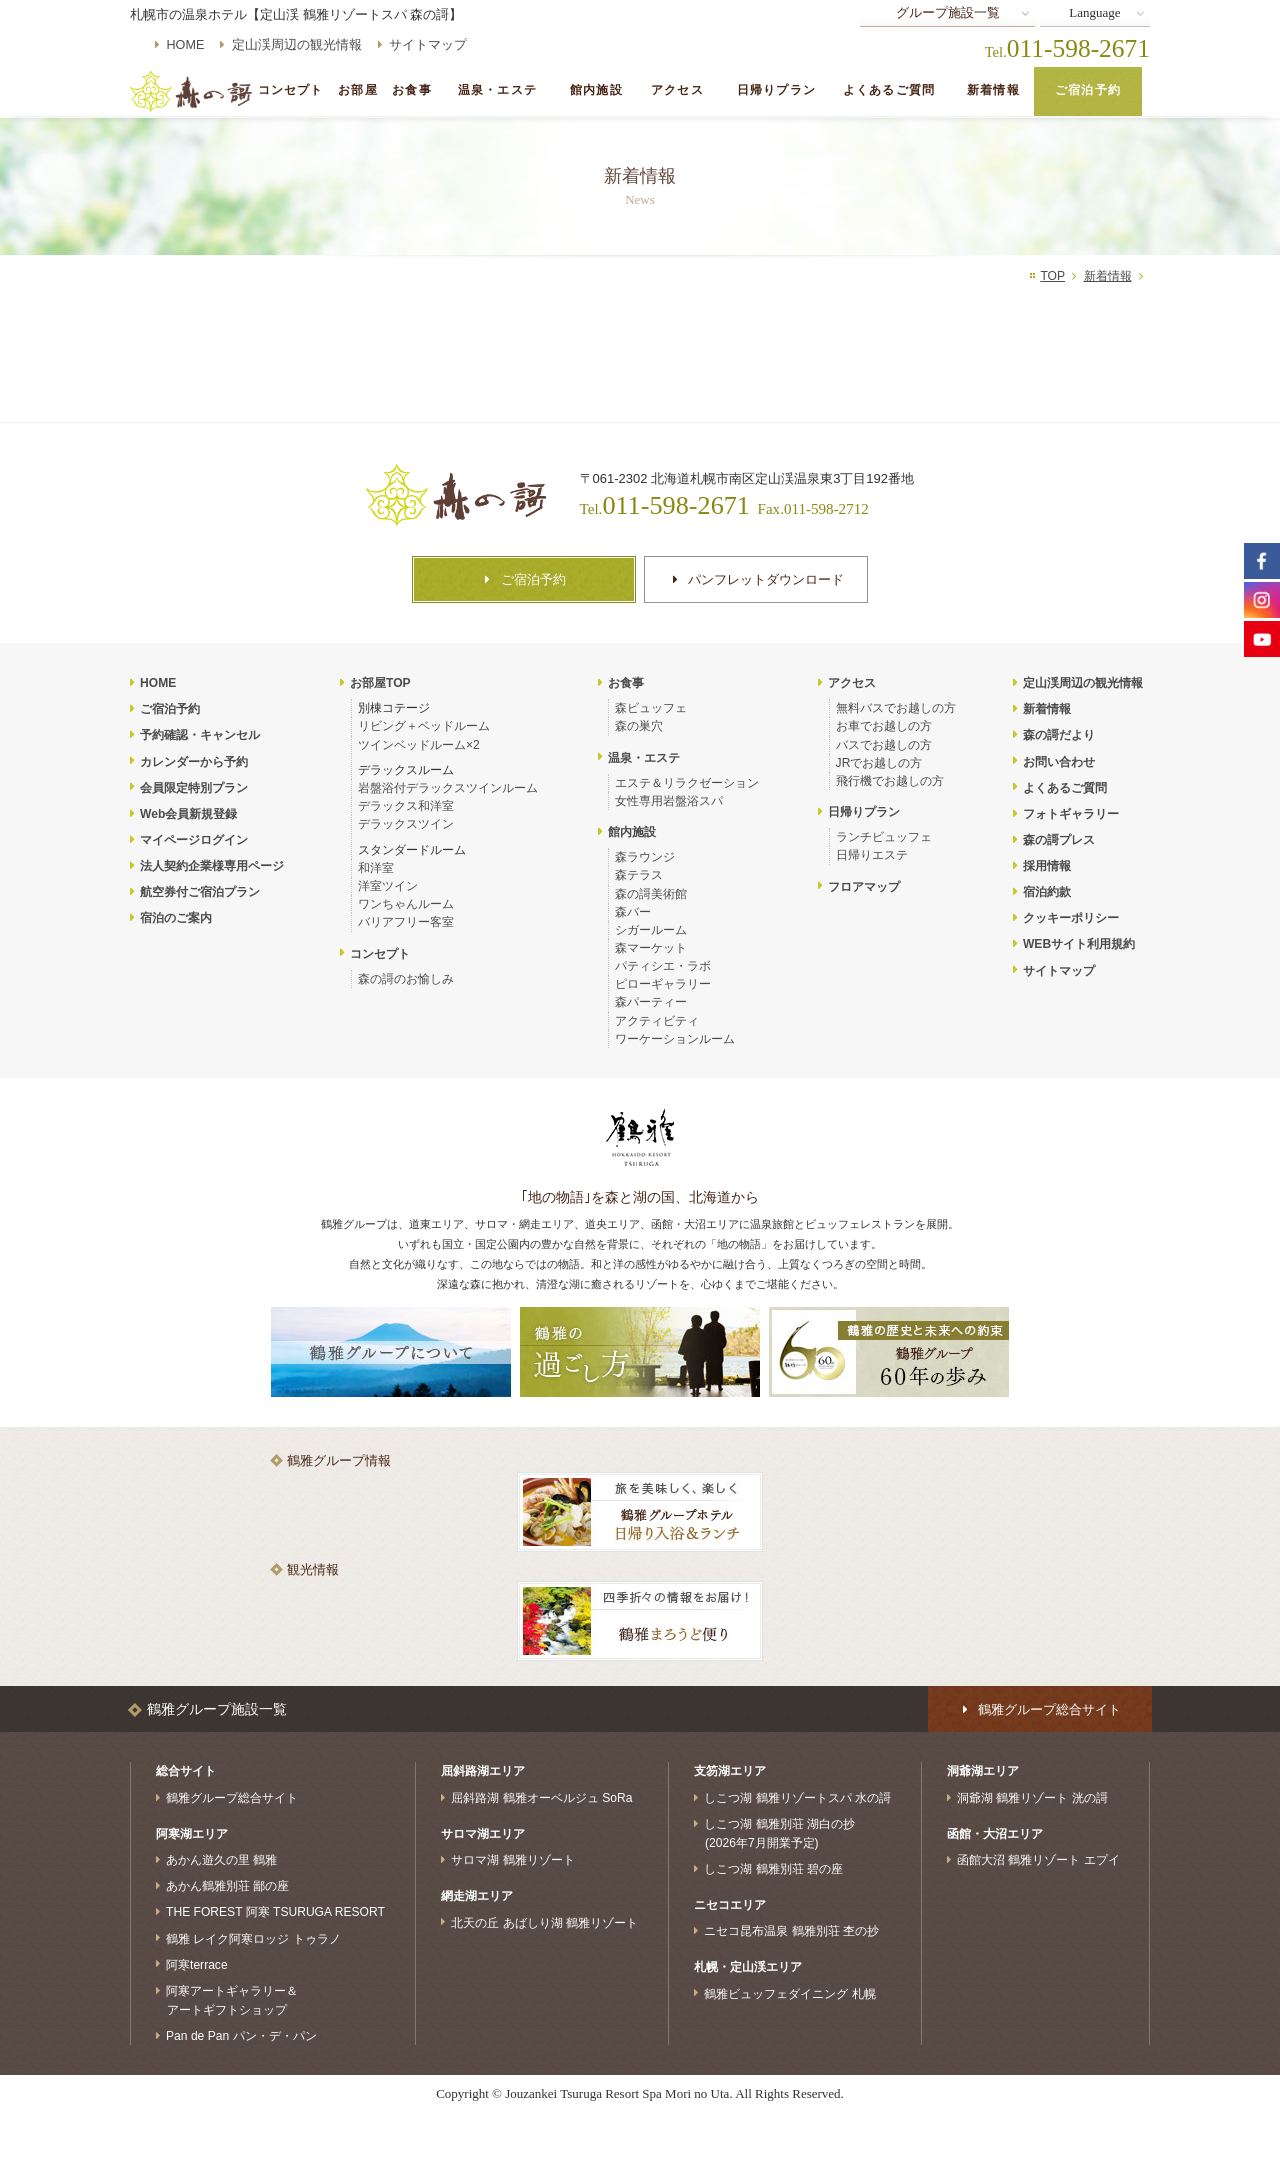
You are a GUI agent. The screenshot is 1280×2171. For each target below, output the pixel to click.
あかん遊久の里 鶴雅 (221, 1860)
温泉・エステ (497, 90)
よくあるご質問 (889, 90)
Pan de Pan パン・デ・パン (241, 2036)
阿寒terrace (197, 1964)
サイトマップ (428, 45)
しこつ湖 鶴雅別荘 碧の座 (773, 1869)
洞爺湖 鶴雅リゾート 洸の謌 (1032, 1798)
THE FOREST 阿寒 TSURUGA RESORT (275, 1912)
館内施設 (596, 90)
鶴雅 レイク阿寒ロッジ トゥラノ (253, 1938)
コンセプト (291, 90)
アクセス (677, 90)
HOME (186, 45)
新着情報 (993, 90)
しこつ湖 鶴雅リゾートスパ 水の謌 (797, 1798)
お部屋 (357, 90)
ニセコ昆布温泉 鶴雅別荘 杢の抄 (791, 1931)
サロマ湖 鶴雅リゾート (512, 1860)
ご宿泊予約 (1088, 90)
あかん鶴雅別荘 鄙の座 (227, 1886)
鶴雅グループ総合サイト (232, 1798)
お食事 (411, 90)
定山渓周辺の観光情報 (297, 45)
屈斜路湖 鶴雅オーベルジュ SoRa (541, 1798)
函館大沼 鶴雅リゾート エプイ (1038, 1860)
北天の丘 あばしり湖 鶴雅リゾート (544, 1922)
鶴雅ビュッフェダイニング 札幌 (789, 1993)
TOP (1052, 276)
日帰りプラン (776, 90)
